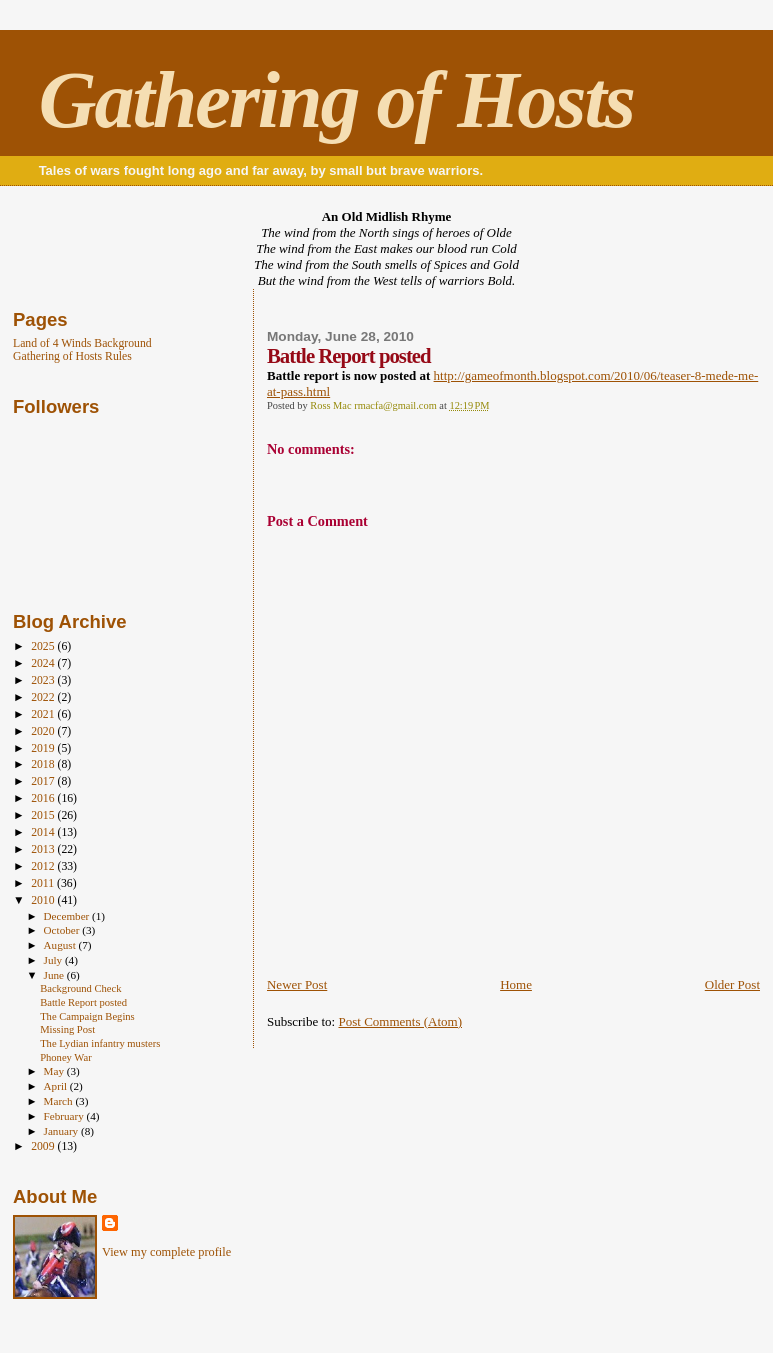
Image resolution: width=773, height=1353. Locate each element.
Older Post (732, 984)
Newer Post (297, 984)
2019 (44, 748)
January (62, 1131)
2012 (44, 866)
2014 (44, 832)
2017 (44, 781)
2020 (44, 731)
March (60, 1101)
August (61, 945)
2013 (44, 849)
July (54, 960)
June (55, 975)
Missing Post (67, 1029)
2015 (44, 815)
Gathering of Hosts (336, 100)
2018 (44, 764)
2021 (44, 714)
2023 (44, 680)
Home (516, 984)
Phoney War (66, 1057)
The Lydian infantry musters (100, 1043)
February (65, 1116)
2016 (44, 798)
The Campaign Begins (87, 1016)
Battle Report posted (83, 1002)
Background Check (80, 988)
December (68, 916)
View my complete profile (166, 1252)
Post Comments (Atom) (400, 1021)
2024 (44, 663)
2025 (44, 646)
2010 (44, 900)
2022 (44, 697)
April (57, 1086)
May (55, 1071)
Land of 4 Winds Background (82, 343)
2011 (44, 883)
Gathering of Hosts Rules (72, 356)
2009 (44, 1146)
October (63, 930)
